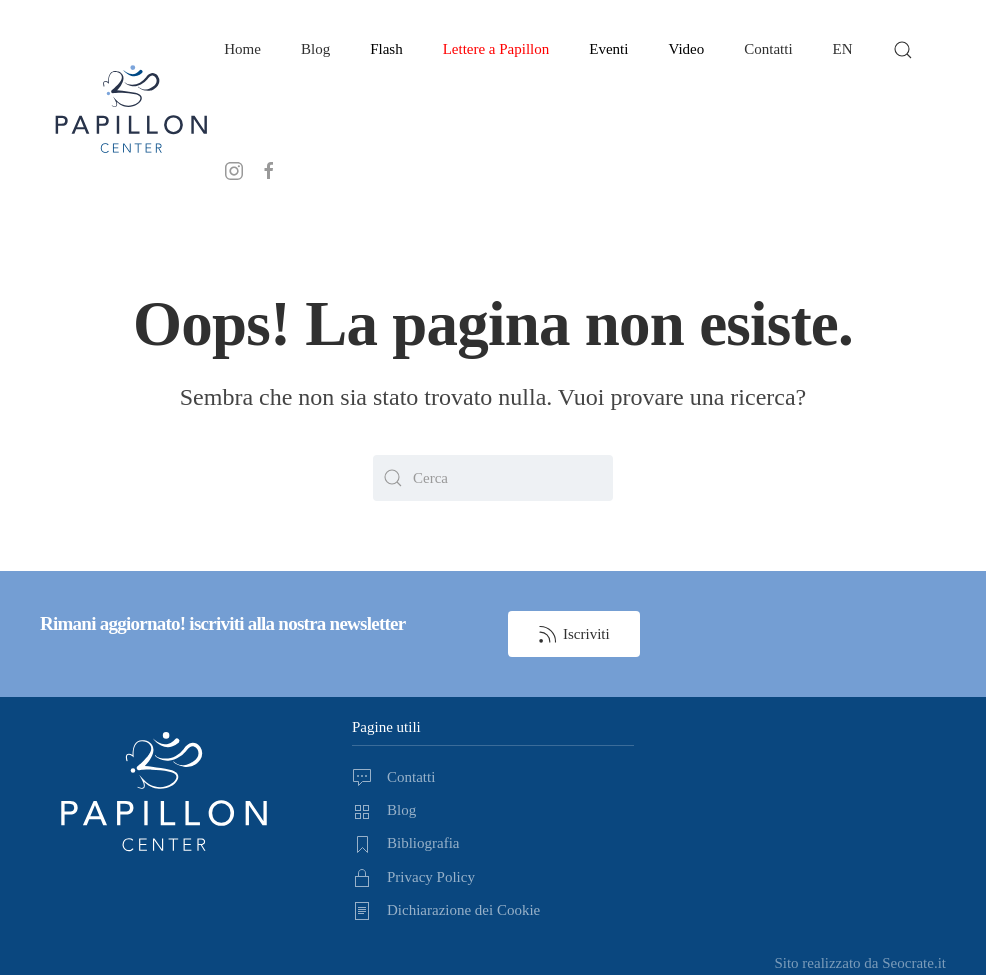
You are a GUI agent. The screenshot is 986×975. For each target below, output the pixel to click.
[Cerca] (493, 478)
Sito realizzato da (860, 963)
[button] (903, 50)
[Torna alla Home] (132, 110)
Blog (315, 49)
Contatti (768, 49)
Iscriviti (574, 634)
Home (242, 49)
